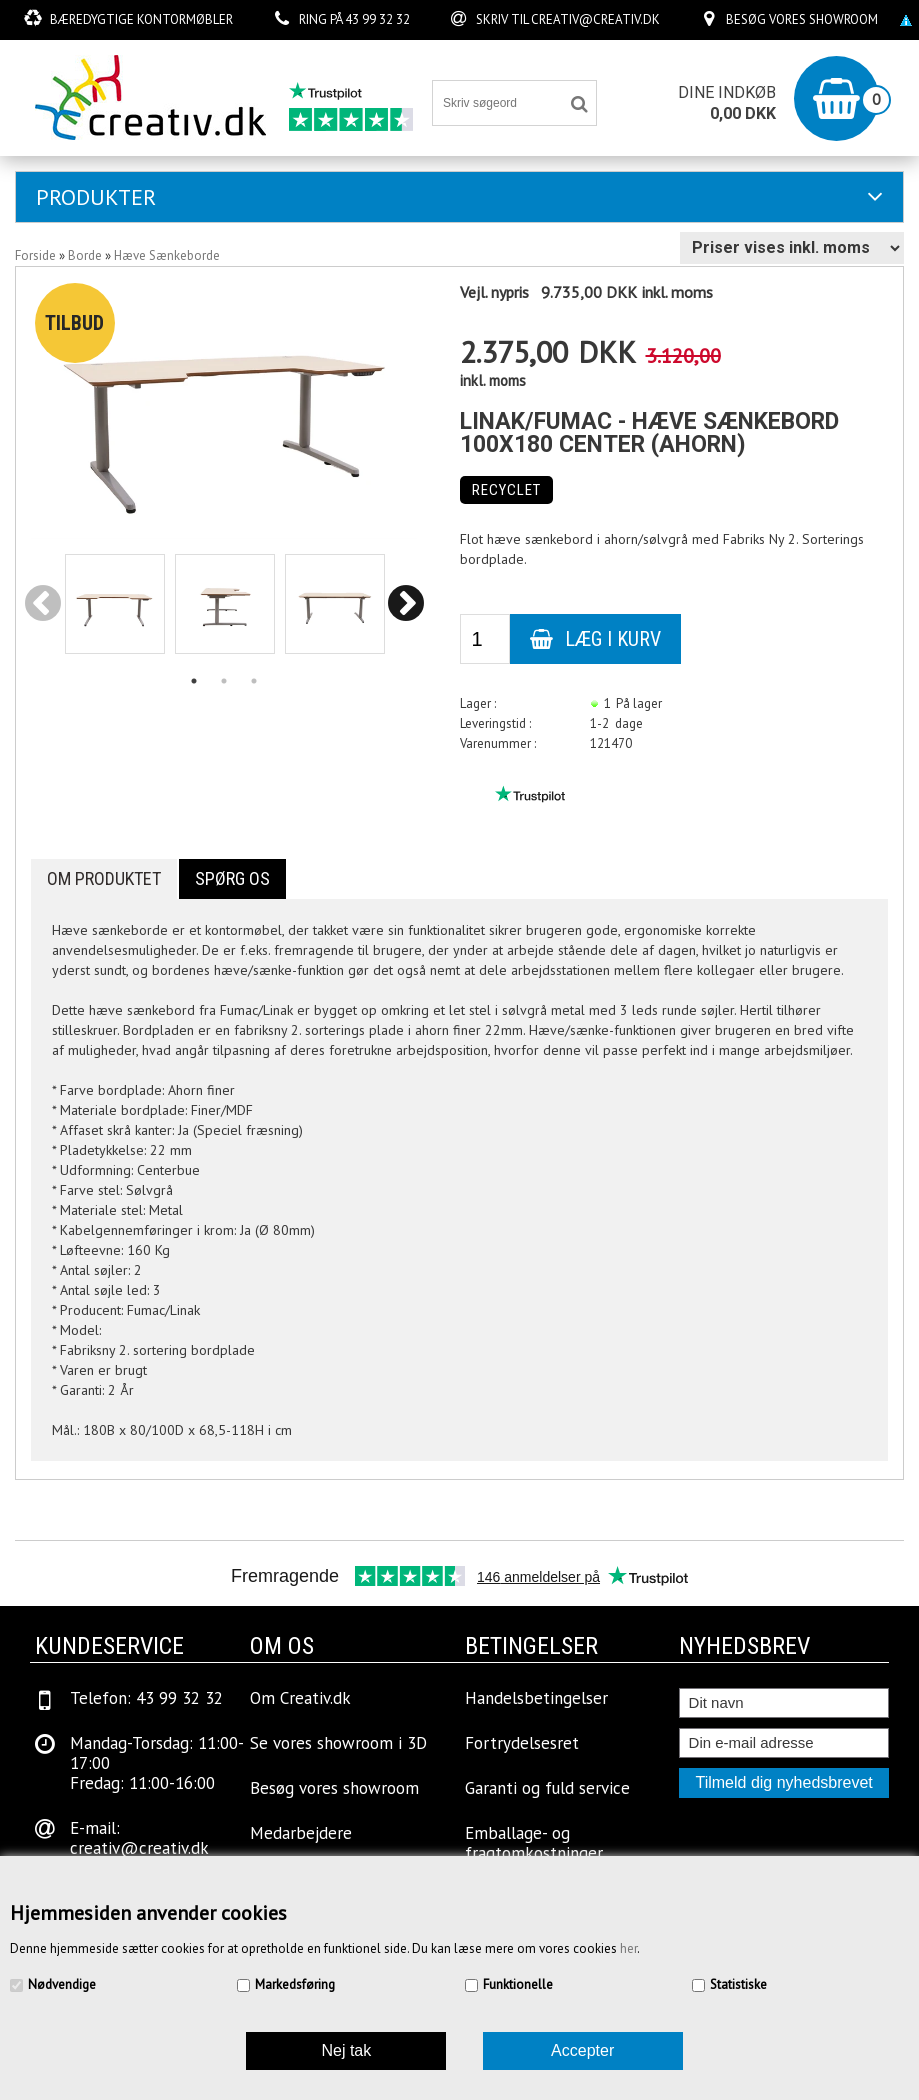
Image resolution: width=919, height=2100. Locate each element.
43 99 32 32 (377, 19)
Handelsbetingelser (536, 1698)
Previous (43, 605)
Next (406, 605)
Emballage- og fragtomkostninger (534, 1843)
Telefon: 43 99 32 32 (146, 1698)
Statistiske (738, 1984)
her (628, 1948)
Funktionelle (518, 1984)
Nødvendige (62, 1984)
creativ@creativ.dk (595, 19)
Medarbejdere (301, 1833)
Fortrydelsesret (522, 1743)
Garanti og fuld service (547, 1788)
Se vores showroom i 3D (338, 1743)
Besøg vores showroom (802, 19)
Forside (35, 255)
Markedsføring (295, 1984)
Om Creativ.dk (300, 1698)
